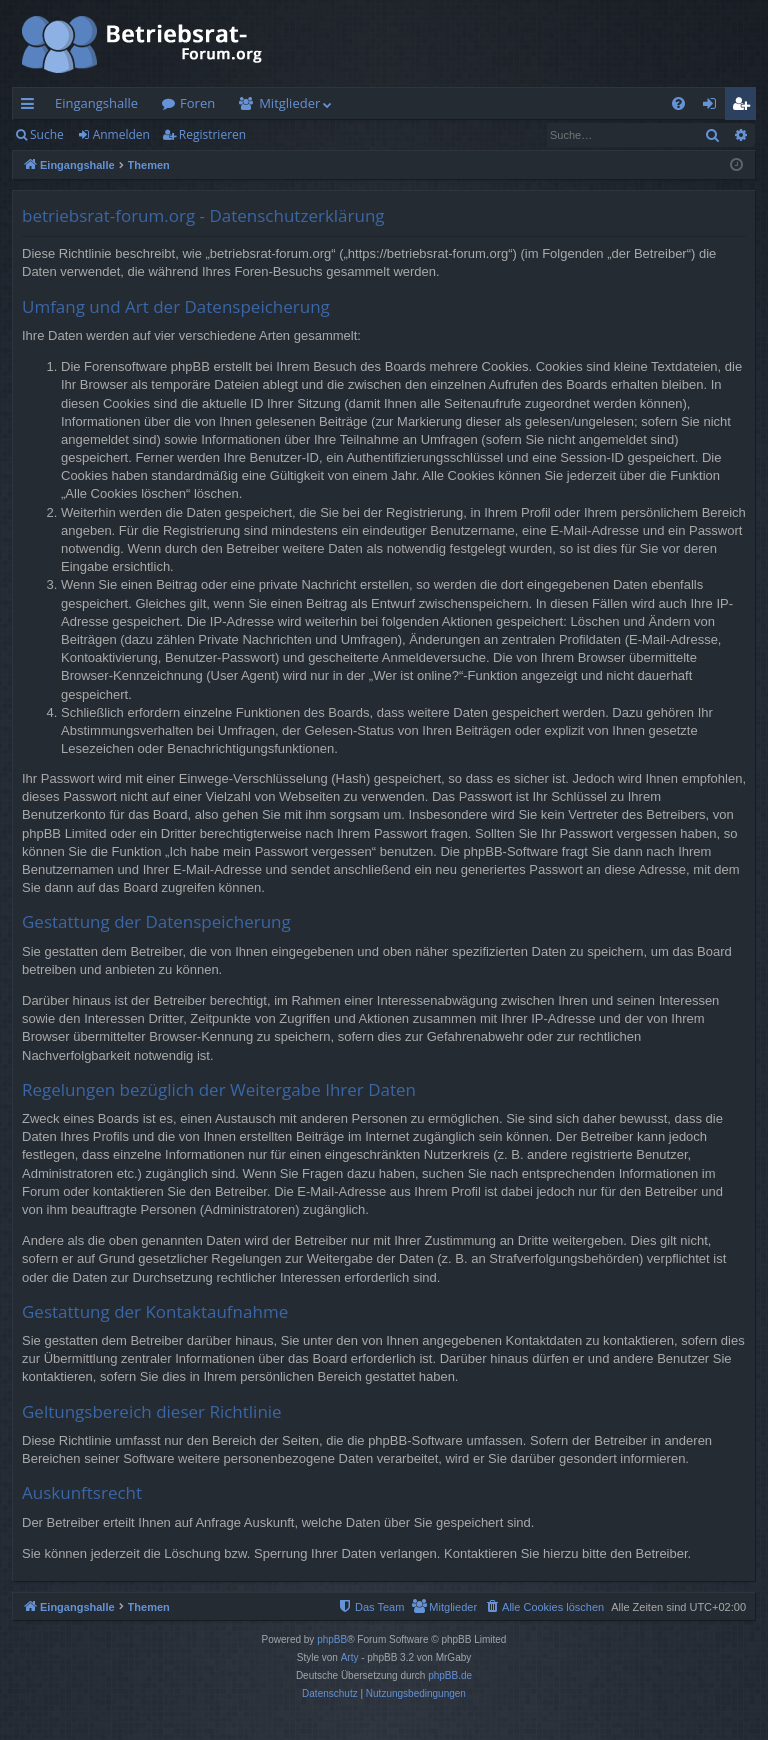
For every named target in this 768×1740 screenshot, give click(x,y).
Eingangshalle (96, 103)
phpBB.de (450, 1675)
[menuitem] (678, 103)
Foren (197, 103)
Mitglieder (289, 103)
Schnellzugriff (31, 107)
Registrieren (212, 134)
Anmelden (121, 134)
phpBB (332, 1639)
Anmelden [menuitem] (715, 107)
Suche (47, 134)
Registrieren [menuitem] (745, 107)
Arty (350, 1657)
